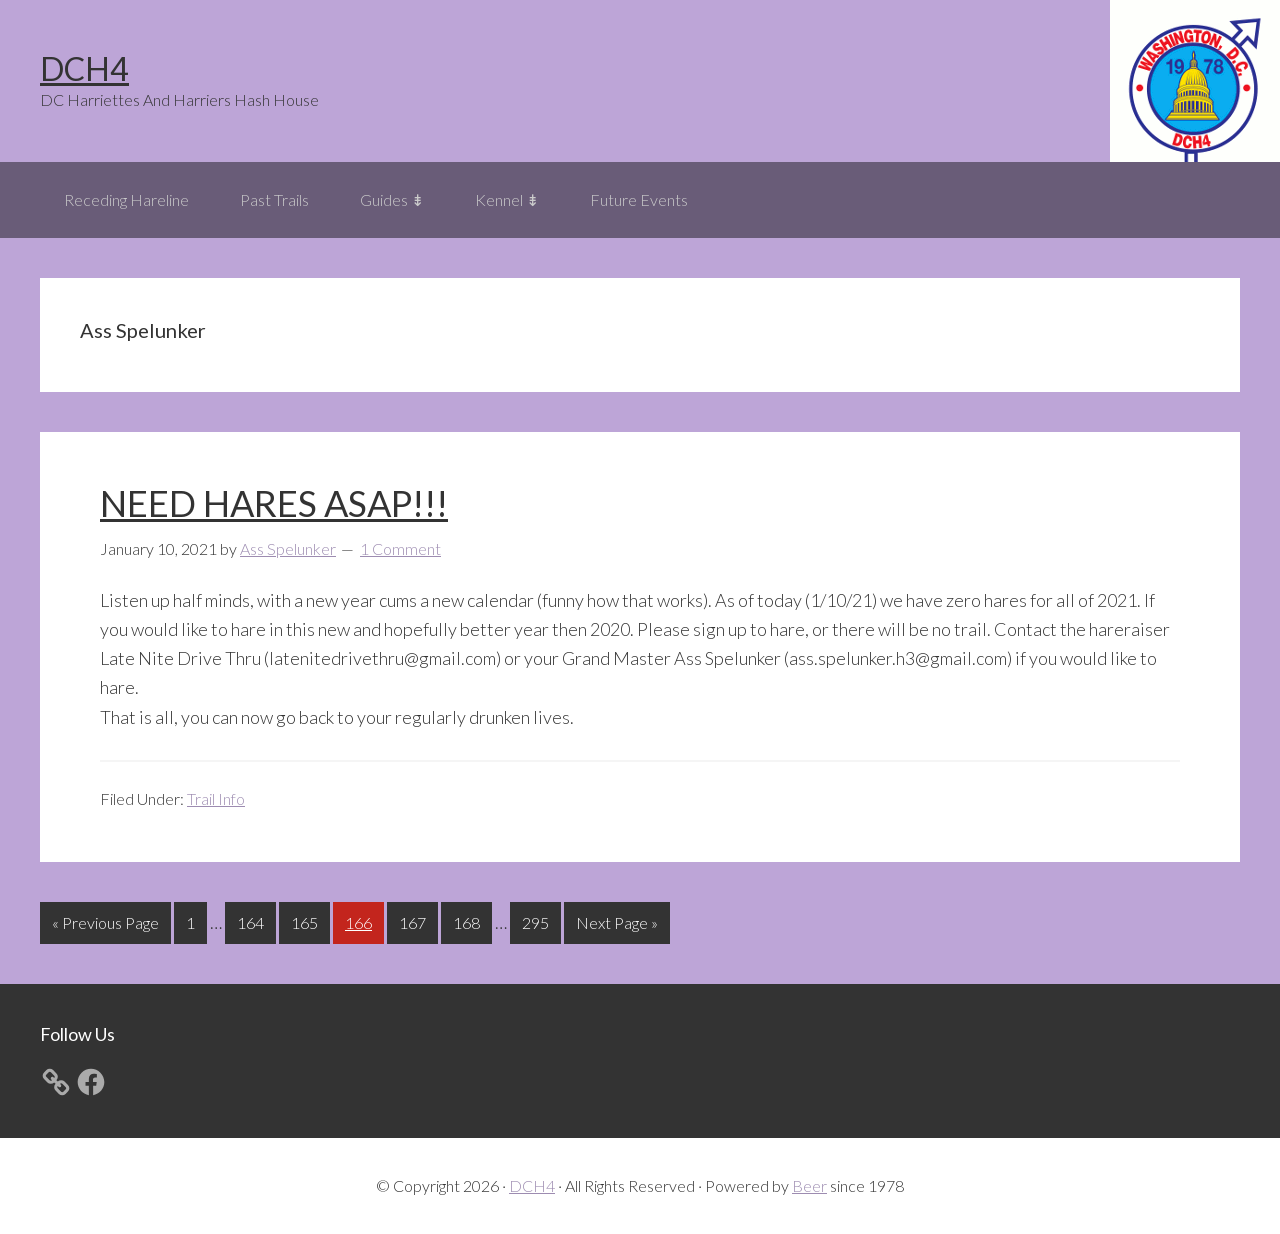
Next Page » (616, 926)
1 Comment (400, 548)
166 (361, 920)
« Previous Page (105, 926)
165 (307, 920)
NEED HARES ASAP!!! (274, 503)
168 (469, 920)
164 (253, 920)
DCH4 (84, 68)
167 (415, 920)
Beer (809, 1185)
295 (538, 920)
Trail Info (216, 798)
